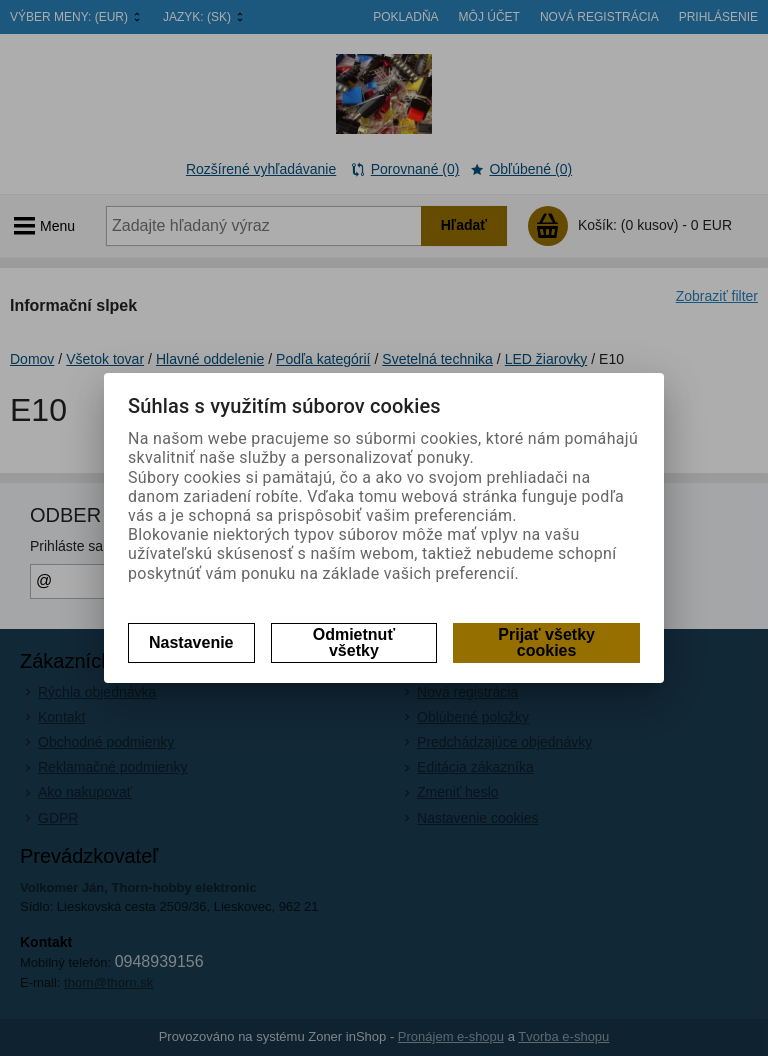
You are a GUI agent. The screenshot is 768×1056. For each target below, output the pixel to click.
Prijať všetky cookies (546, 642)
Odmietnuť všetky (354, 642)
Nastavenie (191, 642)
